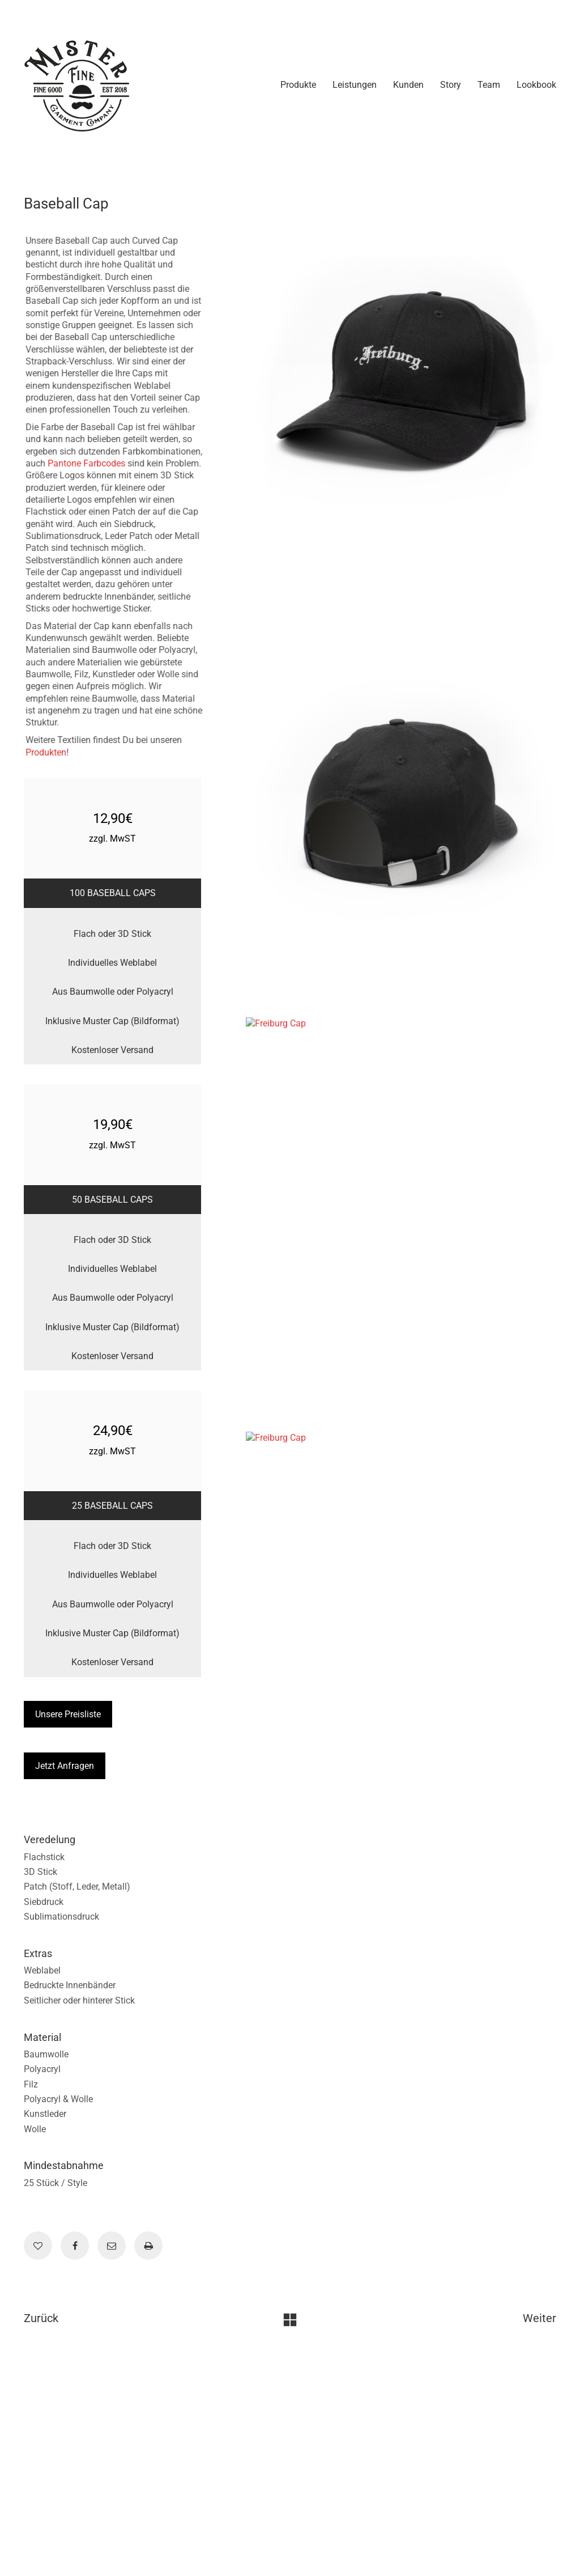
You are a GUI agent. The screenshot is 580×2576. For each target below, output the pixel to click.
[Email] (111, 2245)
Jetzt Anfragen (64, 1765)
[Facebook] (75, 2245)
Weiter (539, 2318)
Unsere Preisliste (68, 1714)
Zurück (41, 2318)
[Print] (148, 2245)
